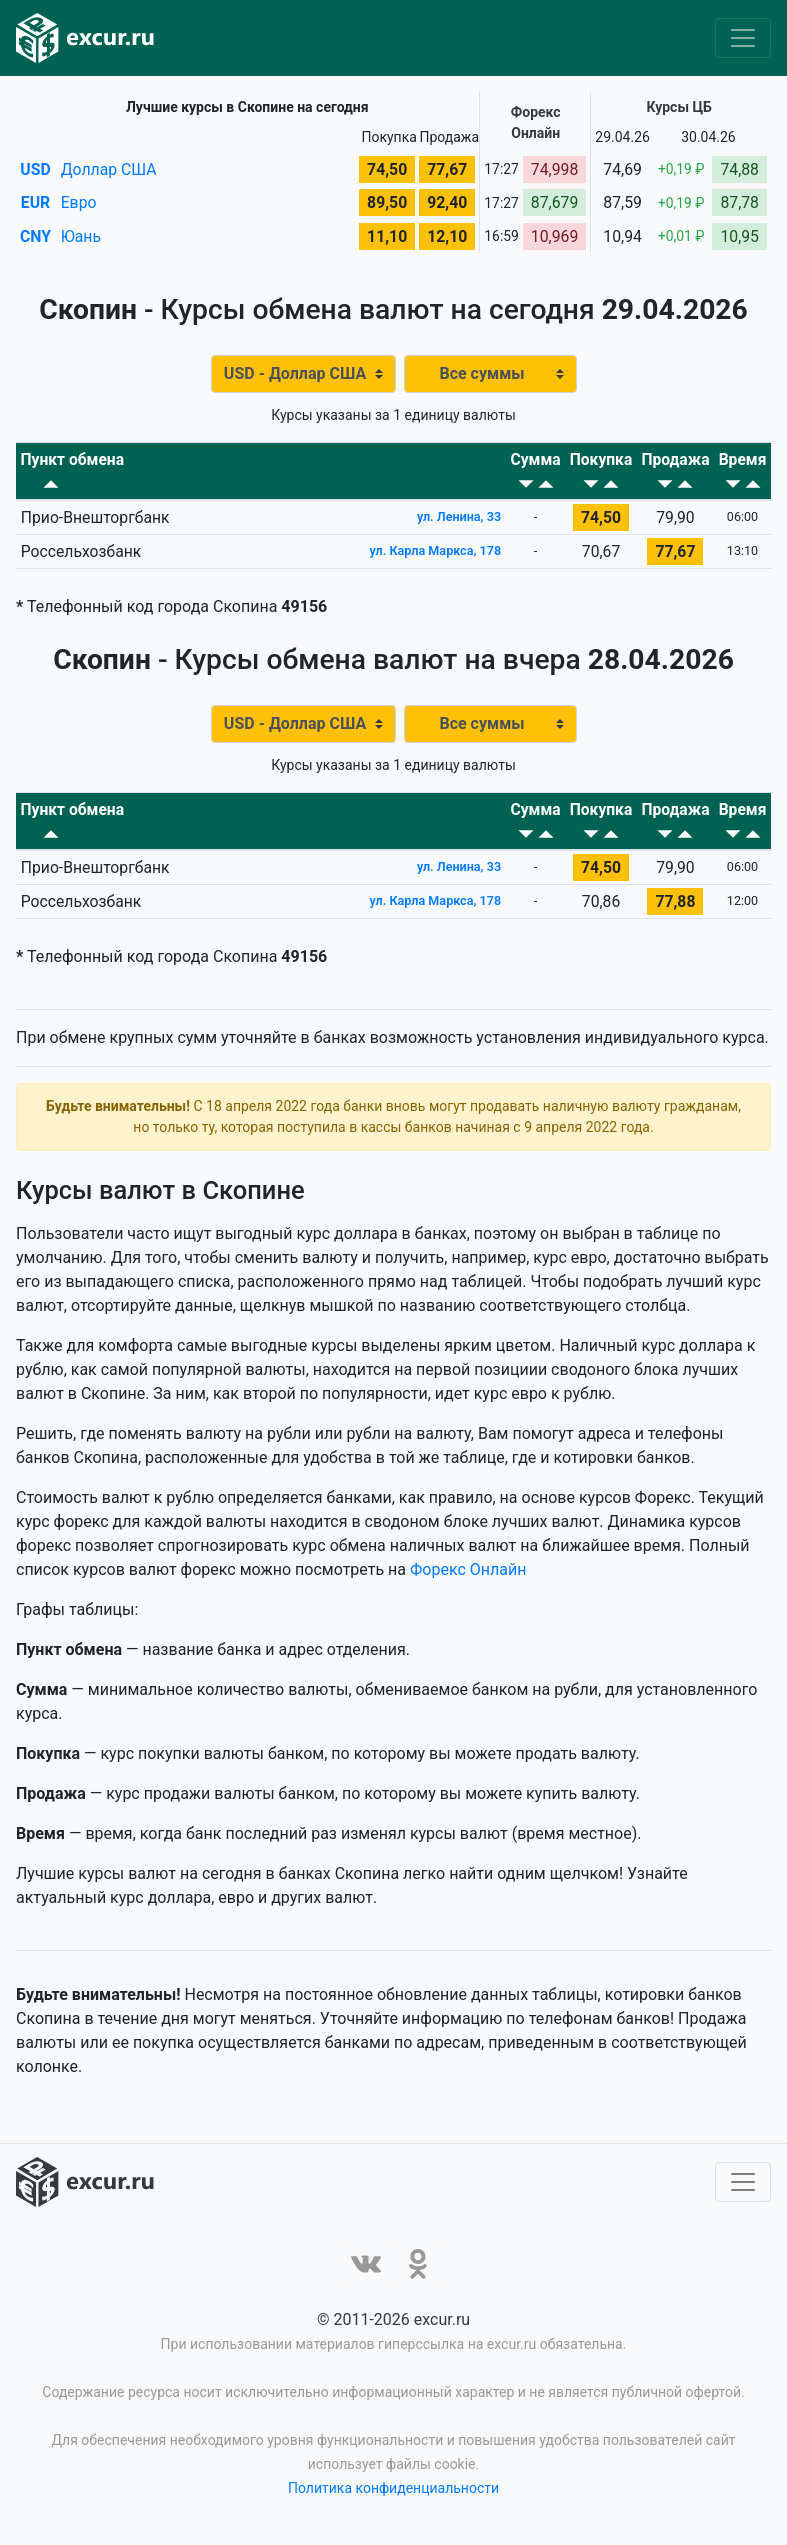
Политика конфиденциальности (393, 2493)
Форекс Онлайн (468, 1574)
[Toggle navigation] (743, 38)
